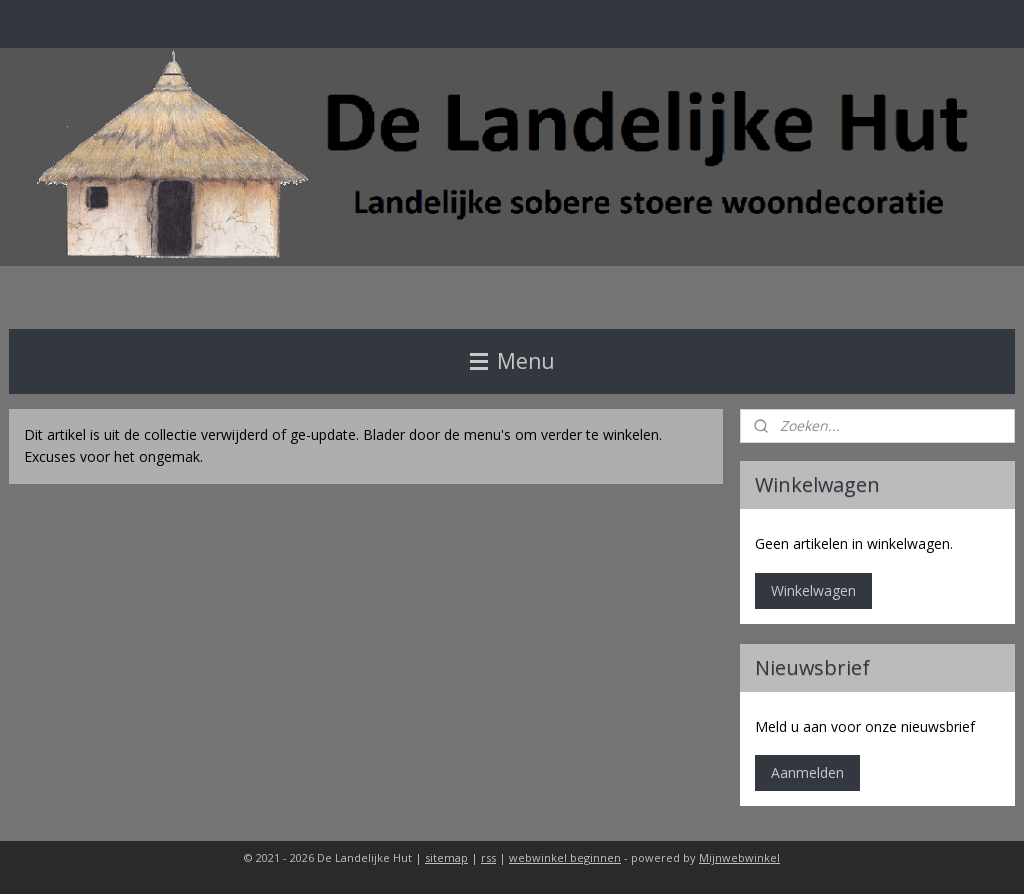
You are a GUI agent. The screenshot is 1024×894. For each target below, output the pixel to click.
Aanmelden (807, 772)
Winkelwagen (813, 590)
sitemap (446, 857)
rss (488, 857)
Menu (512, 361)
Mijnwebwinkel (739, 857)
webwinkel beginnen (565, 857)
